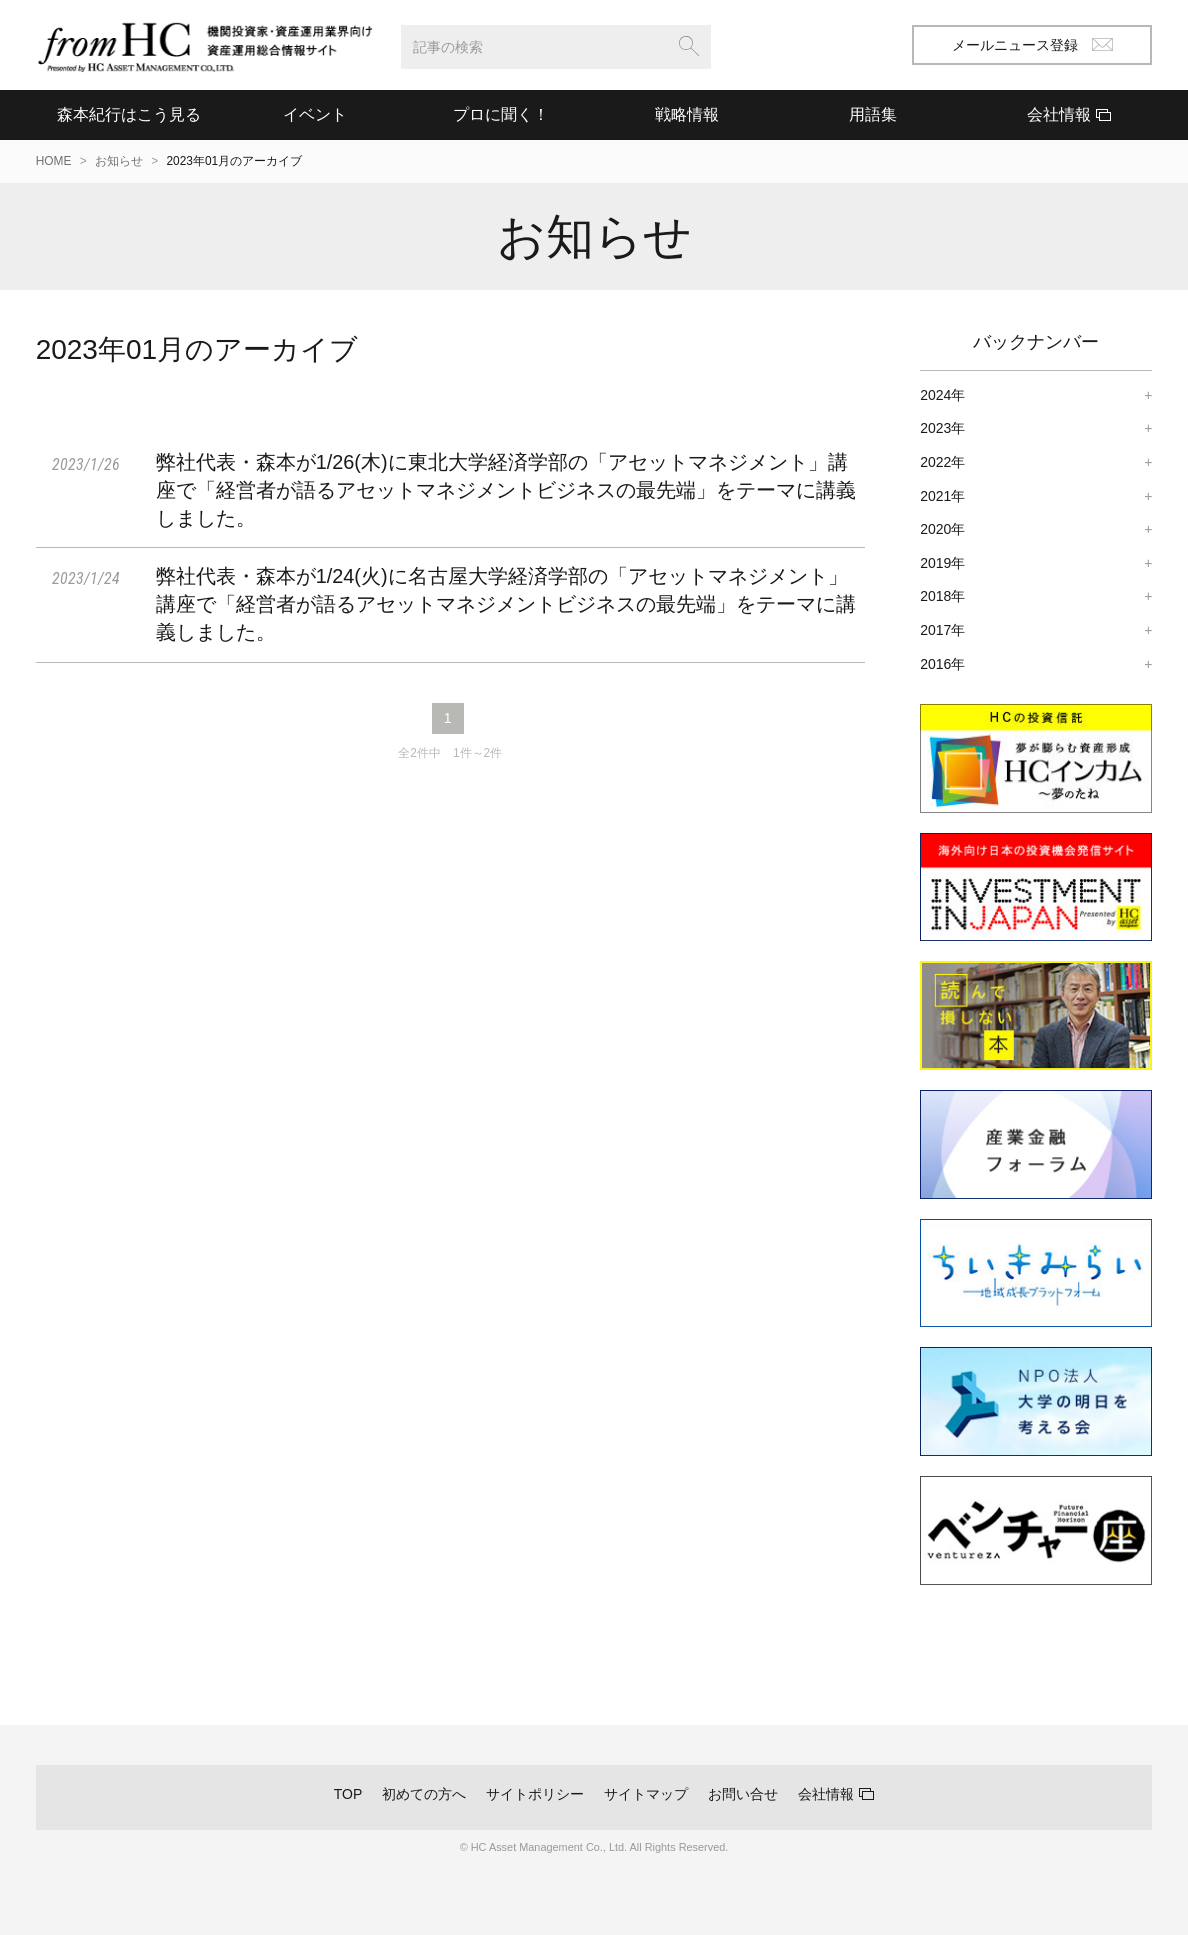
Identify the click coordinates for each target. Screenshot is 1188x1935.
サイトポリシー (535, 1794)
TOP (348, 1794)
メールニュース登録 (1032, 45)
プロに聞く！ (501, 114)
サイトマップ (646, 1794)
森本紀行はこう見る (129, 114)
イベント (315, 114)
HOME (54, 161)
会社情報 (826, 1794)
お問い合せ (743, 1794)
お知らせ (119, 161)
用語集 (873, 114)
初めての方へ (424, 1794)
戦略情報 (687, 114)
